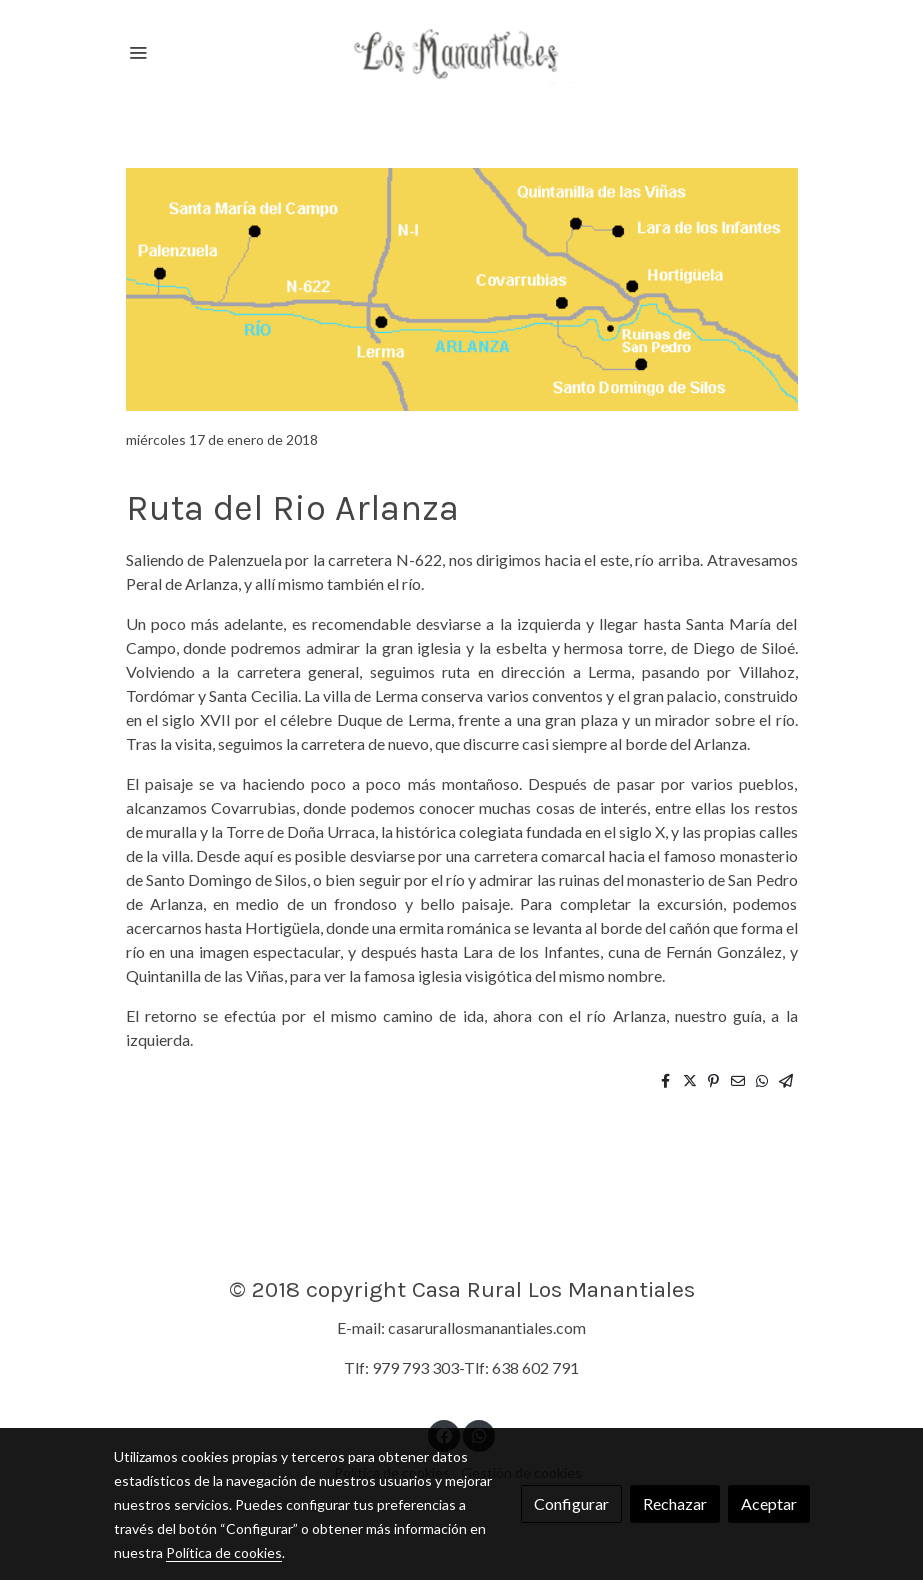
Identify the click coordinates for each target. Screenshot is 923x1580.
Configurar (571, 1503)
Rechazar (675, 1503)
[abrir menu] (138, 52)
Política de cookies (224, 1552)
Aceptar (769, 1503)
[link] (462, 52)
